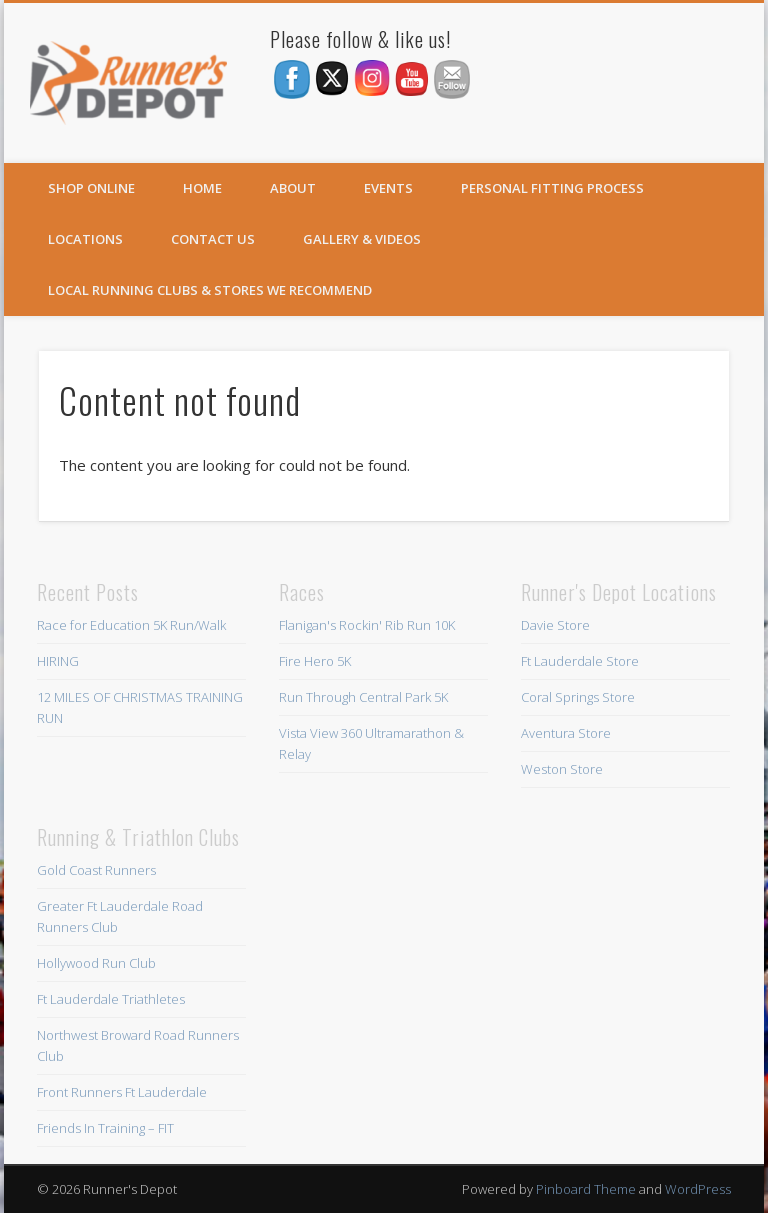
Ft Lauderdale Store (580, 661)
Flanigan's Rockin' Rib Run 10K (367, 625)
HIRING (58, 661)
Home (202, 188)
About (293, 188)
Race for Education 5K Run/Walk (131, 625)
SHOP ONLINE (91, 188)
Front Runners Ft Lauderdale (122, 1092)
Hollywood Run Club (96, 963)
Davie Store (555, 625)
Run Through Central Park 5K (363, 697)
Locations (85, 239)
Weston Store (562, 769)
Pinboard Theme (586, 1189)
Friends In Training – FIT (105, 1128)
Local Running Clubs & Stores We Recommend (210, 290)
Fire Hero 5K (315, 661)
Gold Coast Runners (96, 870)
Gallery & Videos (362, 239)
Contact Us (213, 239)
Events (388, 188)
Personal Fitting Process (552, 188)
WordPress (698, 1189)
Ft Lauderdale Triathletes (111, 999)
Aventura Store (566, 733)
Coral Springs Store (578, 697)
